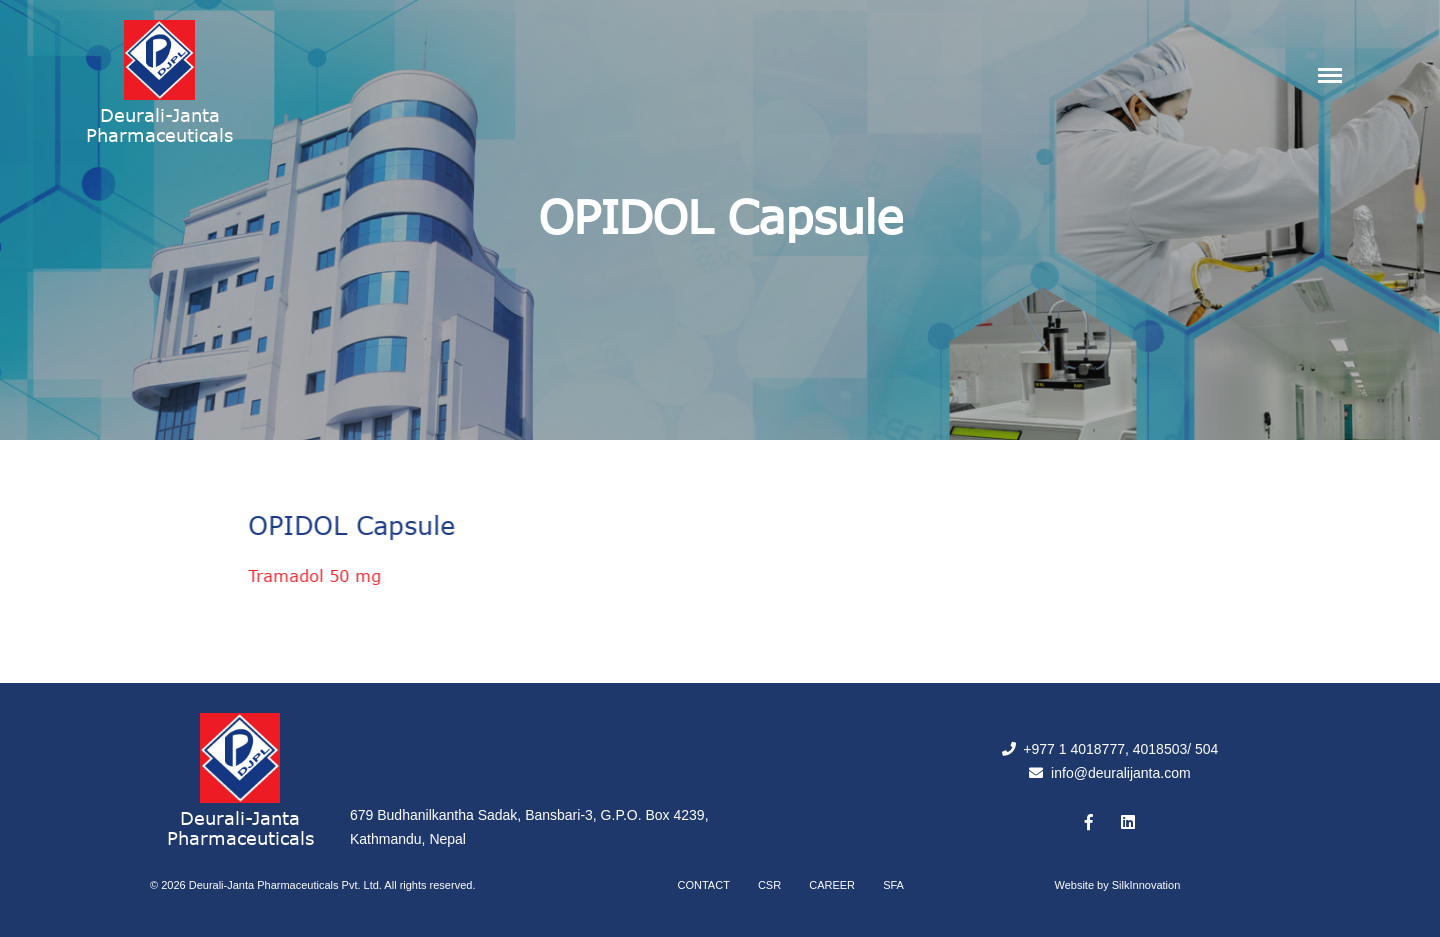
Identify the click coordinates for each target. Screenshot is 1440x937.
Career (832, 885)
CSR (769, 885)
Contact (704, 885)
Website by (1118, 885)
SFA (893, 885)
